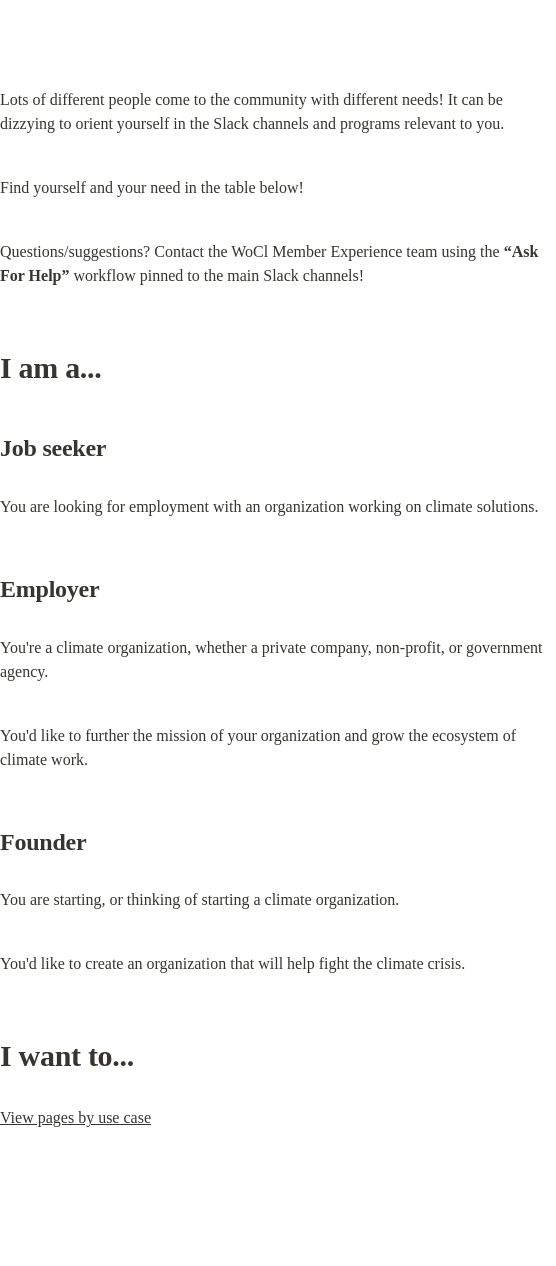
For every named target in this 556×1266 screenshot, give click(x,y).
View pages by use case (75, 1117)
